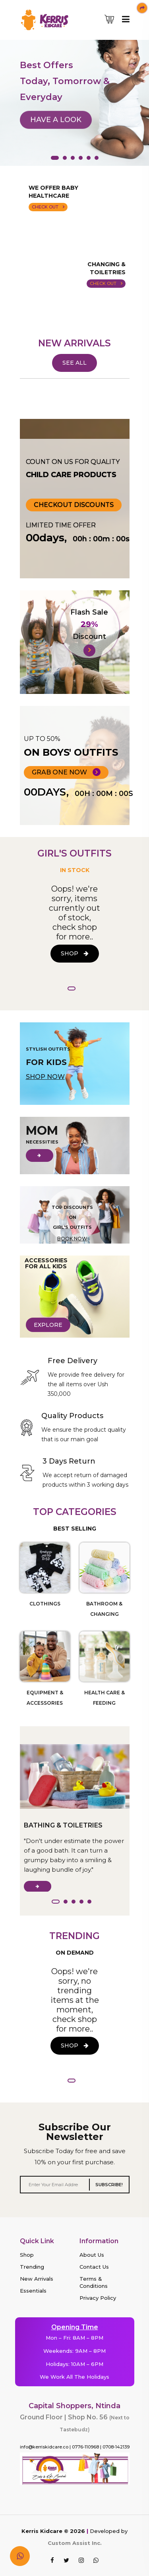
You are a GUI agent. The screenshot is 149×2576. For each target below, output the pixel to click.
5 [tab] (89, 158)
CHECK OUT (48, 207)
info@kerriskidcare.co (44, 2447)
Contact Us (94, 2267)
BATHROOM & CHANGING (104, 1609)
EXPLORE (48, 1324)
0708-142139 (116, 2447)
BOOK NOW (72, 1239)
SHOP (75, 953)
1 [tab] (55, 158)
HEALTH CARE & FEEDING (104, 1698)
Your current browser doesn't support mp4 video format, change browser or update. (75, 275)
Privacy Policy (97, 2298)
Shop (27, 2255)
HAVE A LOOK (55, 128)
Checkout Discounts (74, 505)
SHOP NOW (45, 1077)
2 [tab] (65, 158)
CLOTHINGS (44, 1604)
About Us (91, 2255)
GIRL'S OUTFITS (74, 853)
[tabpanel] (74, 86)
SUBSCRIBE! (109, 2184)
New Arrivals (36, 2278)
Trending (32, 2267)
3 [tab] (73, 158)
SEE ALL (74, 362)
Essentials (33, 2290)
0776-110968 (85, 2447)
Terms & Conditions (93, 2282)
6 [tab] (97, 158)
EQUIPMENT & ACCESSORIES (45, 1698)
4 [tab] (81, 158)
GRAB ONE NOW (66, 772)
